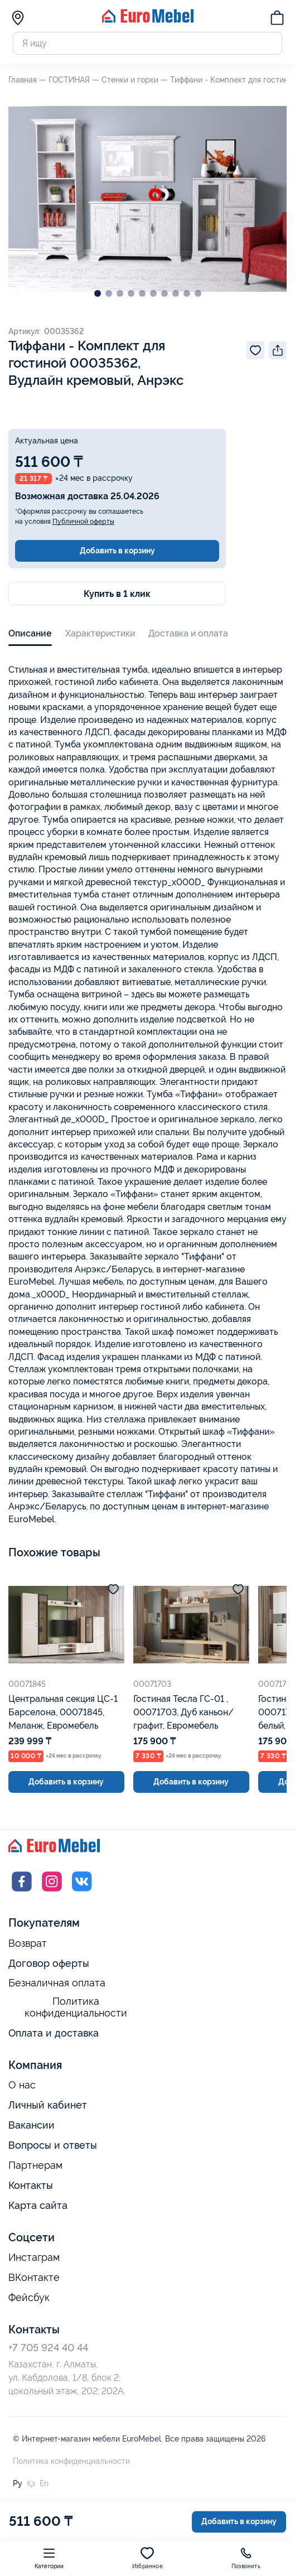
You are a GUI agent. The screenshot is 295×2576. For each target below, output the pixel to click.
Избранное (147, 2557)
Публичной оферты (83, 521)
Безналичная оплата (56, 1983)
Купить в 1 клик (117, 593)
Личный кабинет (47, 2105)
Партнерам (35, 2165)
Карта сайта (37, 2205)
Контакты (30, 2185)
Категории (49, 2557)
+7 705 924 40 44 (48, 2347)
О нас (22, 2085)
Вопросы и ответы (52, 2145)
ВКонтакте (34, 2277)
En (44, 2483)
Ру (17, 2483)
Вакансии (31, 2125)
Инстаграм (34, 2257)
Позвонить (245, 2557)
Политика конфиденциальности (76, 2007)
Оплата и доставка (53, 2033)
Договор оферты (48, 1963)
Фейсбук (29, 2297)
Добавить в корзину (117, 550)
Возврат (27, 1943)
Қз (31, 2483)
